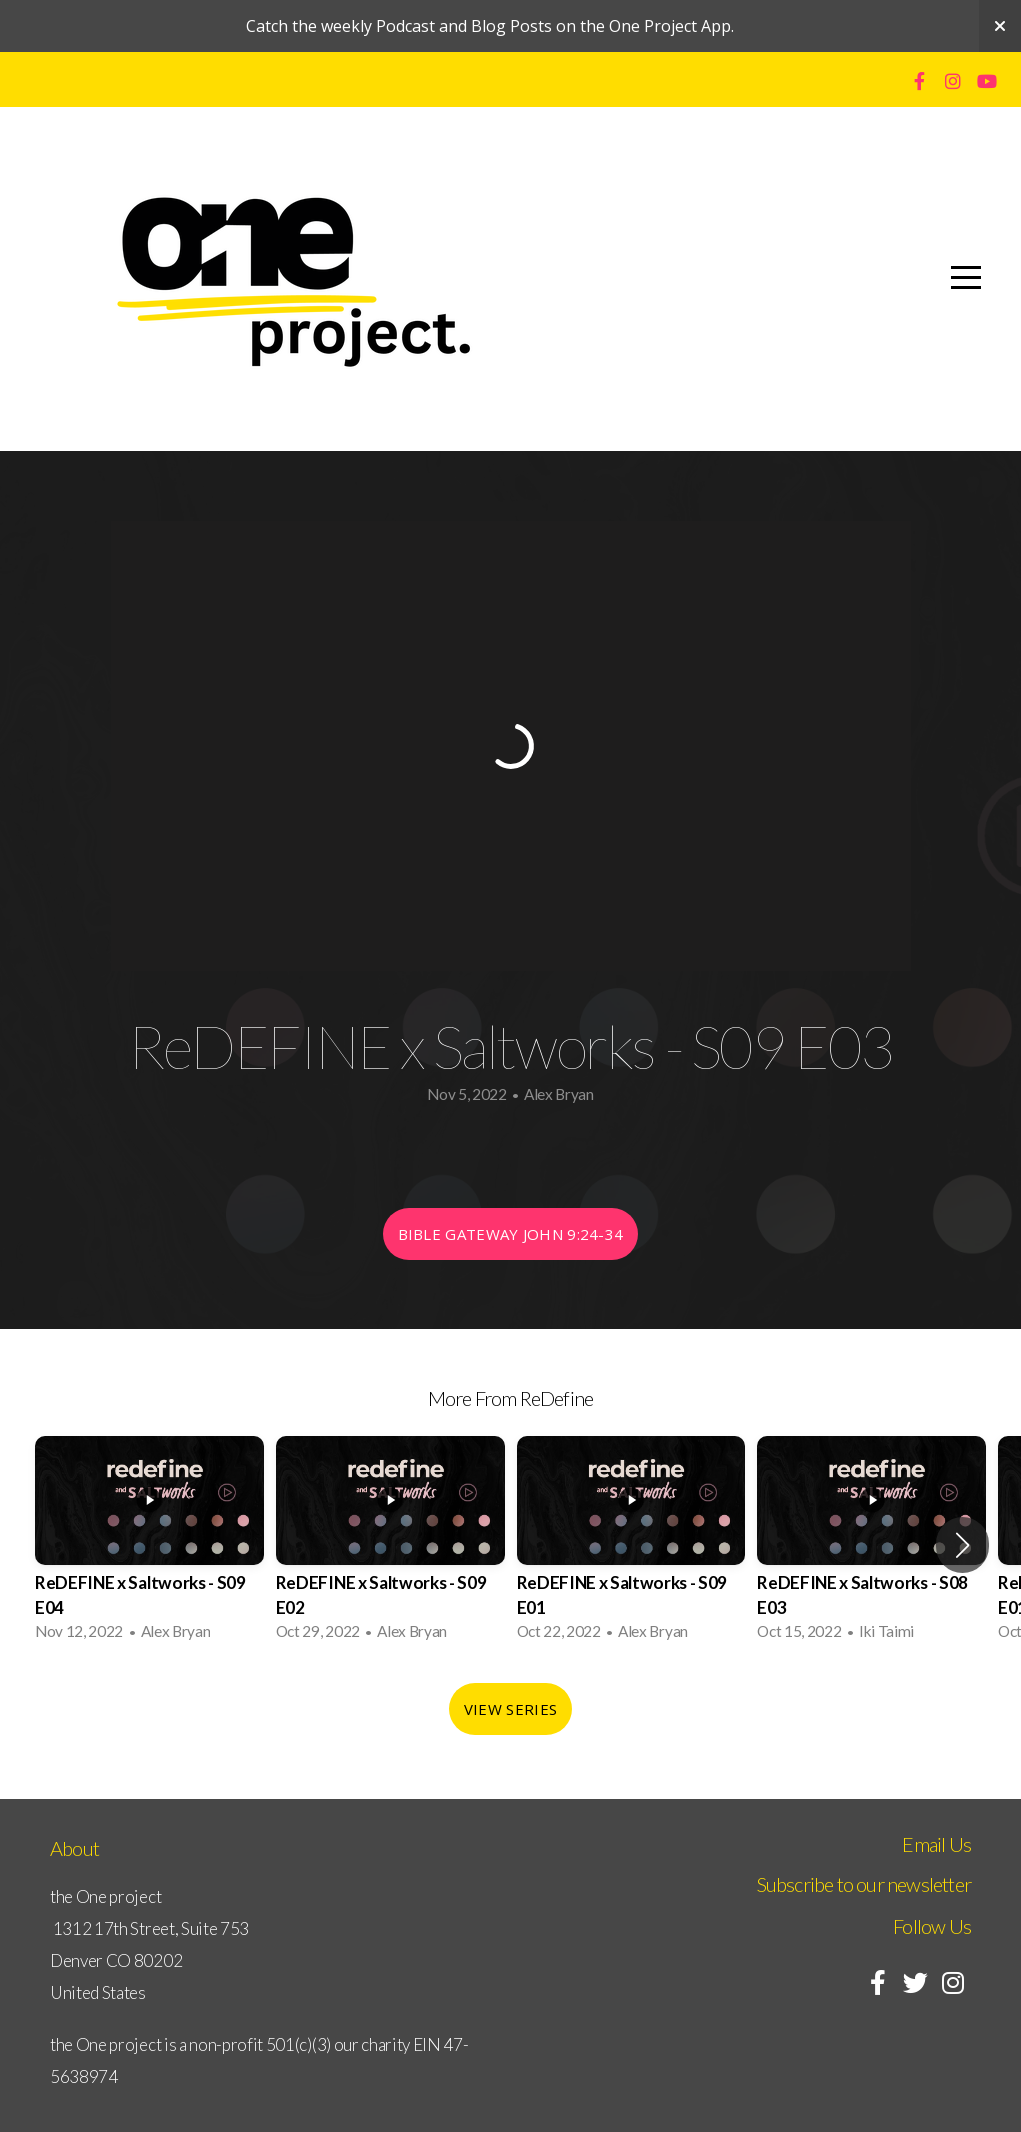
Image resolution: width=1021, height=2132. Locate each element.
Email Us (936, 1844)
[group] (149, 1544)
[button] (962, 1545)
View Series (510, 1709)
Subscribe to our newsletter (864, 1884)
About (74, 1848)
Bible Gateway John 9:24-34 (511, 1234)
